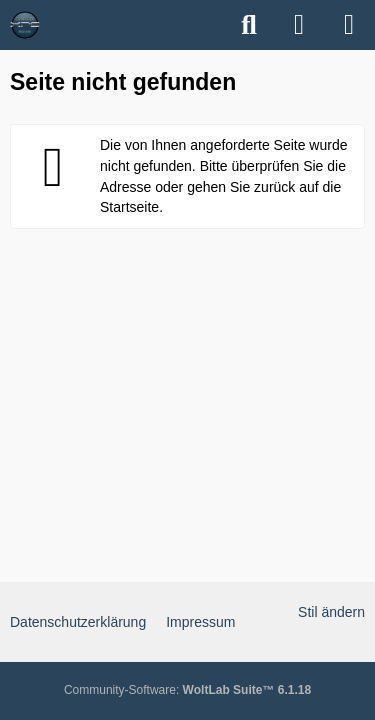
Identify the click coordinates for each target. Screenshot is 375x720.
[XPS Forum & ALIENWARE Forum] (25, 25)
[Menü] (349, 25)
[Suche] (249, 25)
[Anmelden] (299, 25)
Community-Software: (187, 690)
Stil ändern (331, 612)
